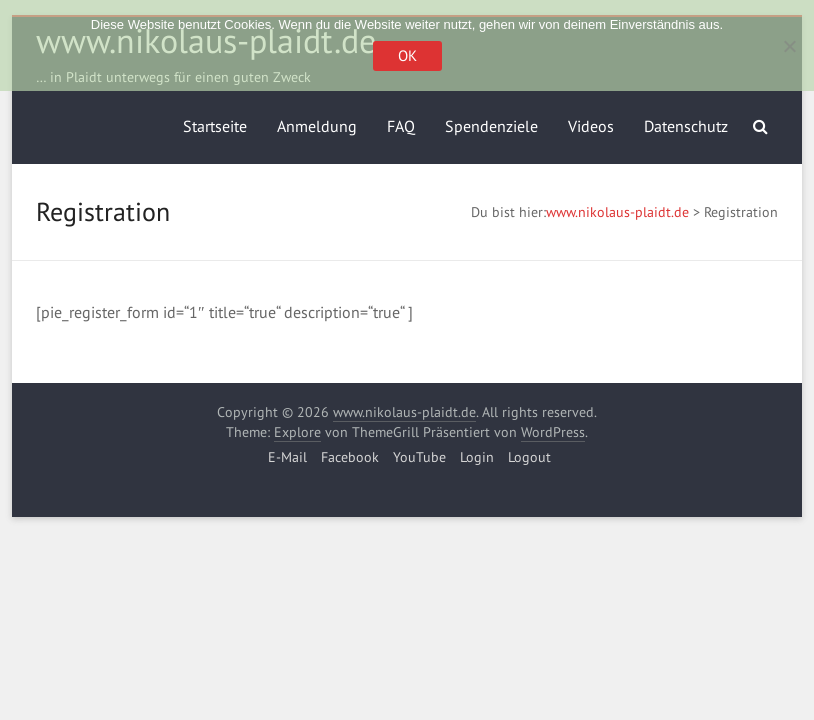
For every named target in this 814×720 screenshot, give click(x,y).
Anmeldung (317, 126)
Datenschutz (686, 126)
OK (407, 55)
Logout (529, 457)
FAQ (401, 126)
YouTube (419, 457)
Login (477, 457)
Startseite (215, 126)
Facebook (350, 457)
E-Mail (287, 457)
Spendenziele (491, 126)
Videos (591, 126)
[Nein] (789, 46)
